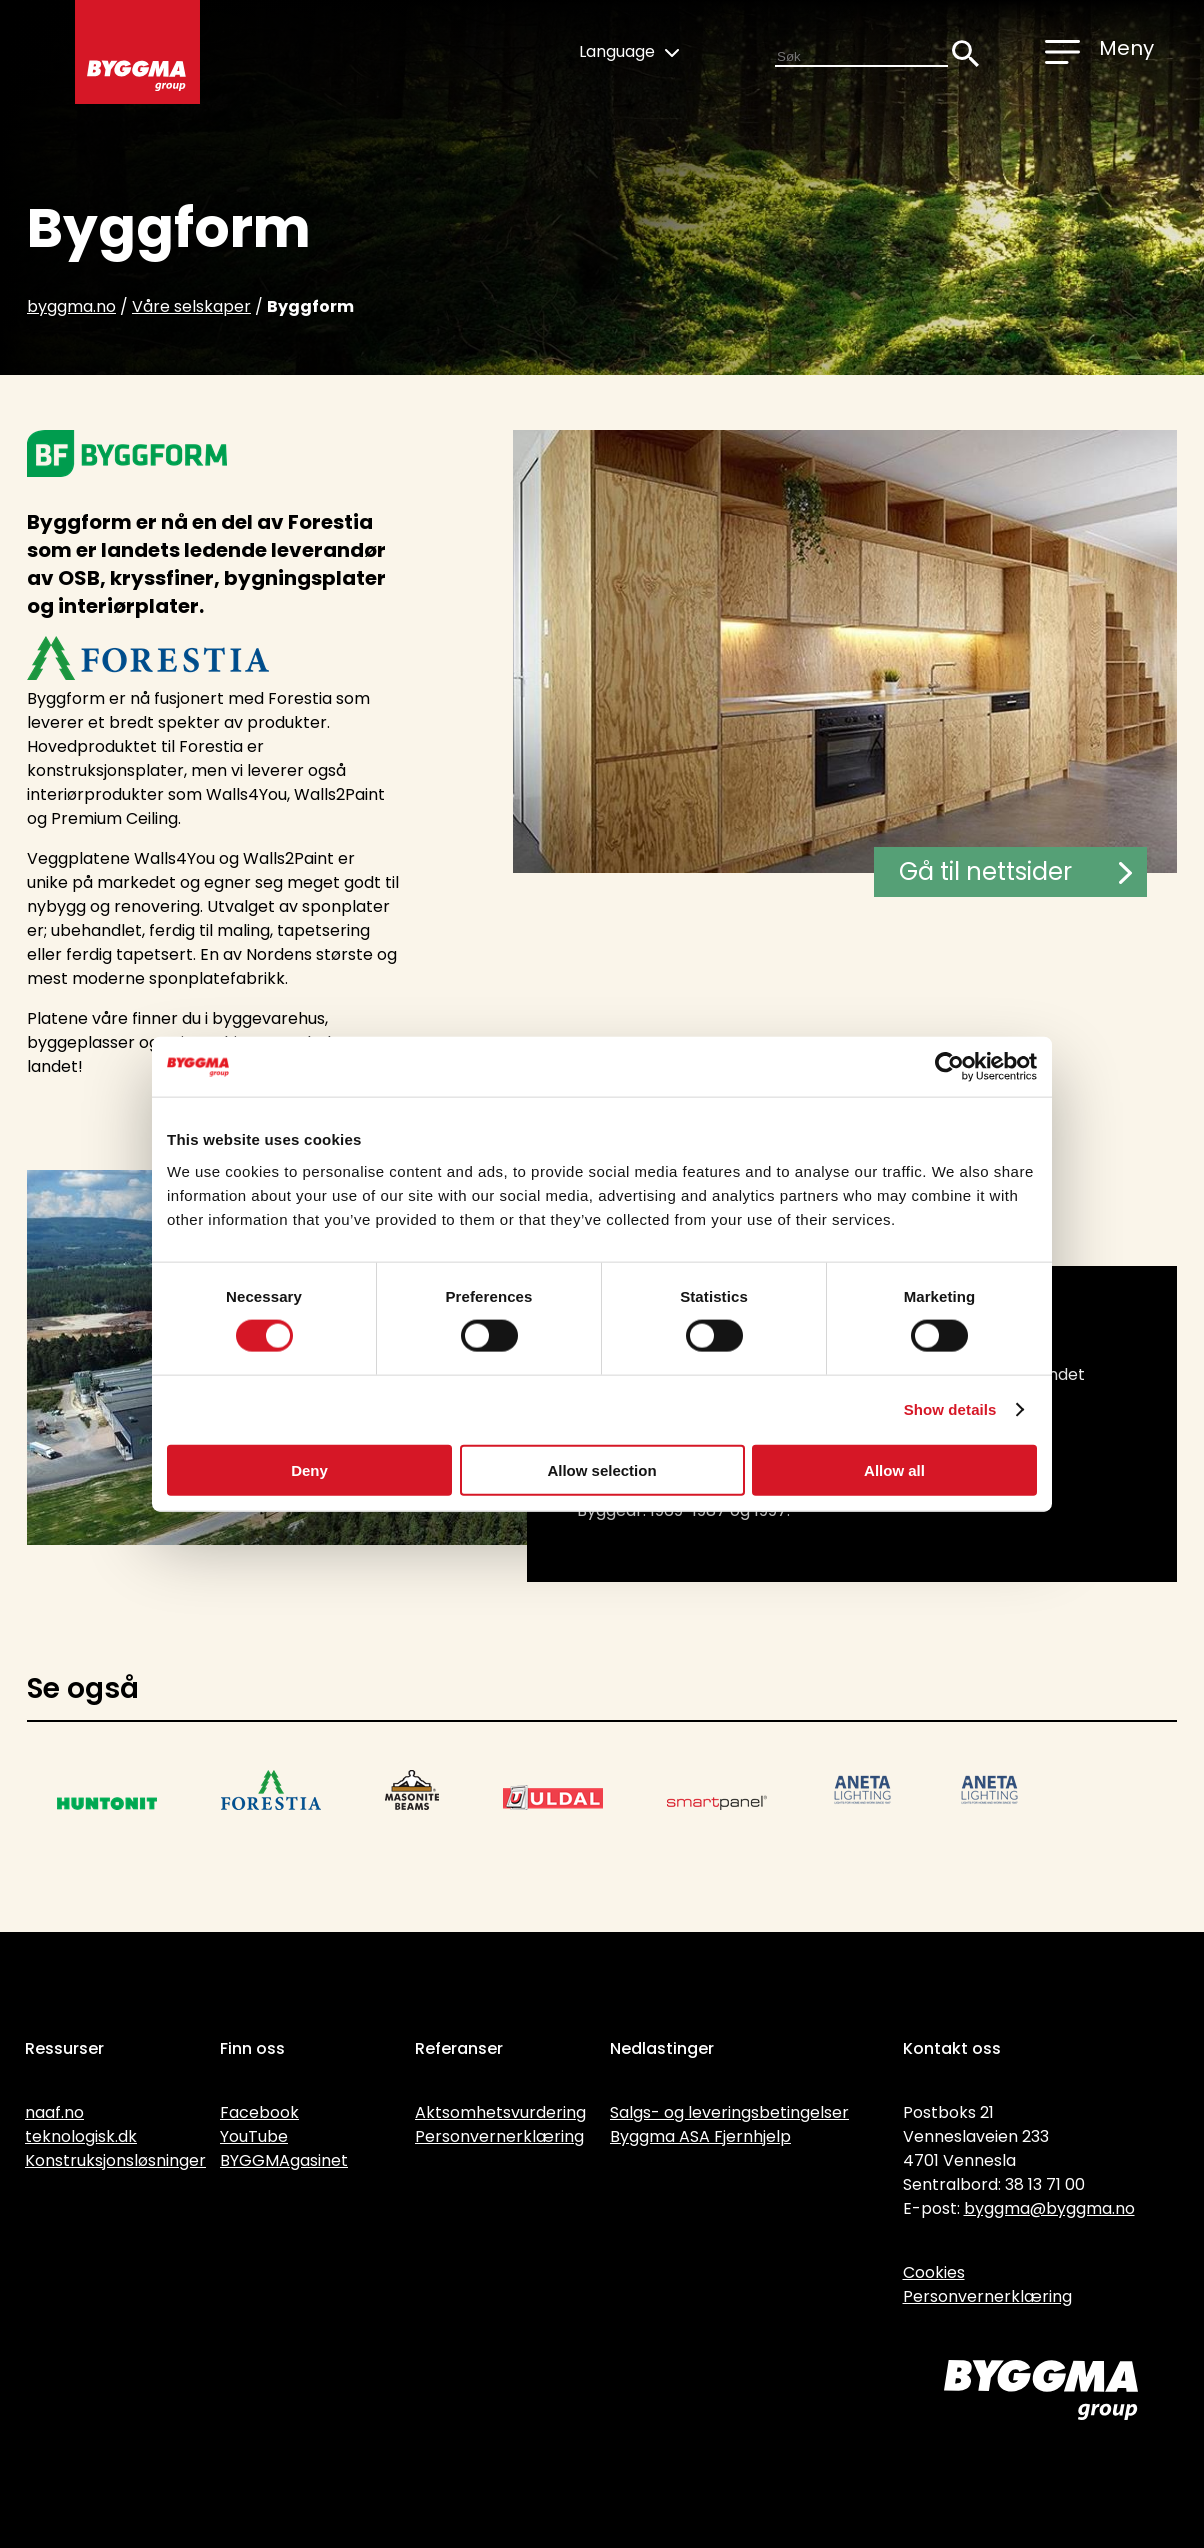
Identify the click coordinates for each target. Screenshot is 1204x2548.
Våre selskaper (191, 306)
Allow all (894, 1469)
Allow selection (601, 1469)
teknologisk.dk (81, 2136)
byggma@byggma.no (1049, 2208)
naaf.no (54, 2112)
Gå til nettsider (1015, 871)
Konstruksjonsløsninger (115, 2160)
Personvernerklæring (499, 2136)
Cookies (934, 2272)
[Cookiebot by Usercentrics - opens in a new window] (949, 1067)
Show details (950, 1409)
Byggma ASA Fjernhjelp (700, 2136)
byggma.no (71, 306)
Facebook (259, 2112)
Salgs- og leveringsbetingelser (729, 2112)
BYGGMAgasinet (284, 2160)
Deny (309, 1469)
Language (629, 51)
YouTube (254, 2136)
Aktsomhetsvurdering (500, 2112)
